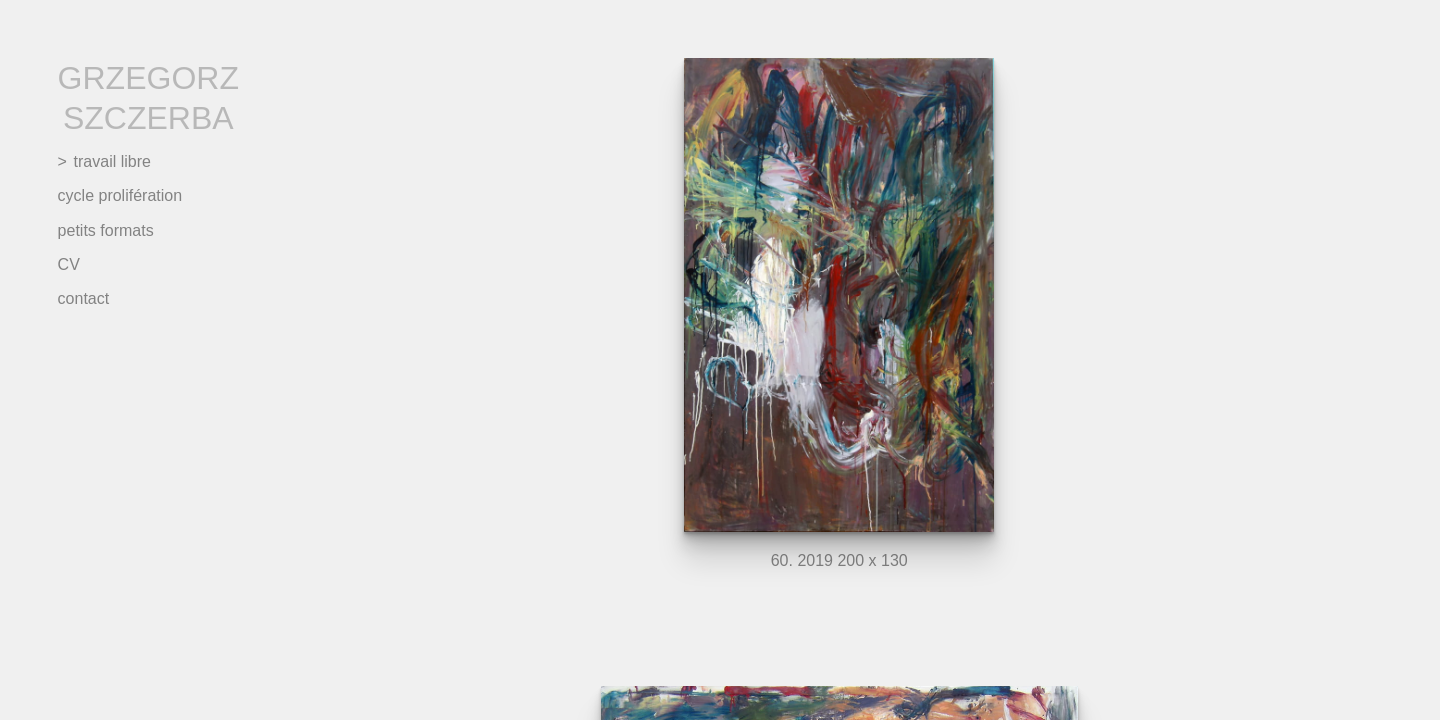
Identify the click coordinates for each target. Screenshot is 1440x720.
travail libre (112, 161)
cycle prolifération (120, 195)
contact (84, 298)
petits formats (106, 230)
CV (69, 264)
